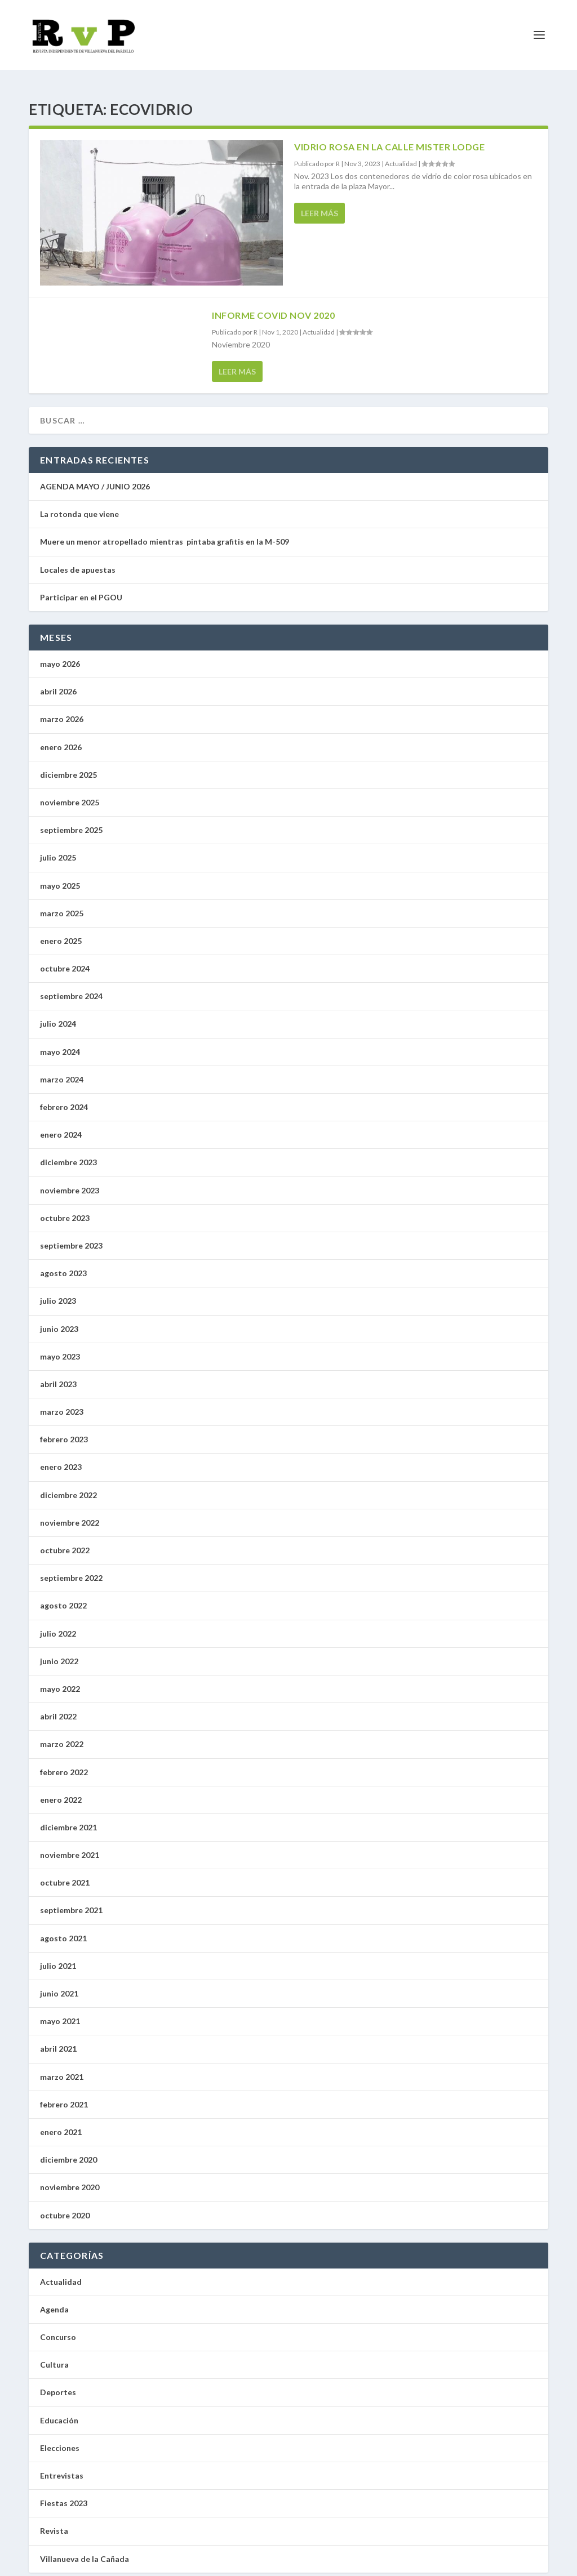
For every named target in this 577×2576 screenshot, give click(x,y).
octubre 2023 (65, 1208)
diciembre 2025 (68, 764)
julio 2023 (58, 1290)
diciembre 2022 (68, 1485)
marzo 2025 (61, 903)
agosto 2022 (63, 1595)
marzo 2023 (61, 1401)
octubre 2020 (65, 2205)
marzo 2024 (61, 1069)
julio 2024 (58, 1013)
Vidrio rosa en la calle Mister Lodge (389, 136)
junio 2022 (59, 1651)
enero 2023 (61, 1456)
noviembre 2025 (69, 792)
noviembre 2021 (69, 1844)
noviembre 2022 (69, 1512)
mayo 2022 (60, 1678)
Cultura (54, 2354)
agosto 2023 (63, 1263)
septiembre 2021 (71, 1900)
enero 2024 (61, 1124)
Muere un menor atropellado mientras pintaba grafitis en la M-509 (164, 531)
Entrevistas (61, 2465)
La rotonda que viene (79, 504)
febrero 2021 (64, 2094)
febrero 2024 (64, 1097)
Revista (54, 2520)
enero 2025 (61, 930)
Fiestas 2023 (63, 2493)
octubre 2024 (65, 958)
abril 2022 (58, 1706)
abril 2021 (58, 2038)
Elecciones (59, 2438)
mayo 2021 (60, 2011)
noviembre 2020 (69, 2177)
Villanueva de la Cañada (84, 2548)
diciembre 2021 (68, 1817)
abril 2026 (58, 681)
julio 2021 (58, 1955)
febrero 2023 (64, 1429)
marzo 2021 (61, 2066)
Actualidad (401, 153)
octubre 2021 (65, 1872)
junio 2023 (59, 1318)
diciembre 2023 (68, 1152)
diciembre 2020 (68, 2149)
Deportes (58, 2382)
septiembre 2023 (71, 1235)
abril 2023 (58, 1374)
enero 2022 (61, 1789)
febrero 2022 (64, 1762)
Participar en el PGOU (83, 587)
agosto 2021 (63, 1928)
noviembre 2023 (69, 1180)
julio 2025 (58, 847)
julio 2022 (58, 1623)
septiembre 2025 (71, 820)
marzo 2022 (61, 1734)
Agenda (54, 2299)
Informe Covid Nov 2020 (273, 305)
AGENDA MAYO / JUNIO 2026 (95, 476)
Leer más (319, 203)
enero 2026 (61, 737)
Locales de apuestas (80, 559)
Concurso (58, 2327)
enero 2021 (61, 2122)
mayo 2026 (60, 653)
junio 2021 (59, 1983)
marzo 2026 (61, 709)
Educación (59, 2410)
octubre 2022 (65, 1540)
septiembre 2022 (71, 1567)
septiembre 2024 (71, 986)
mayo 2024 (60, 1041)
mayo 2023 (60, 1346)
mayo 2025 (60, 875)
